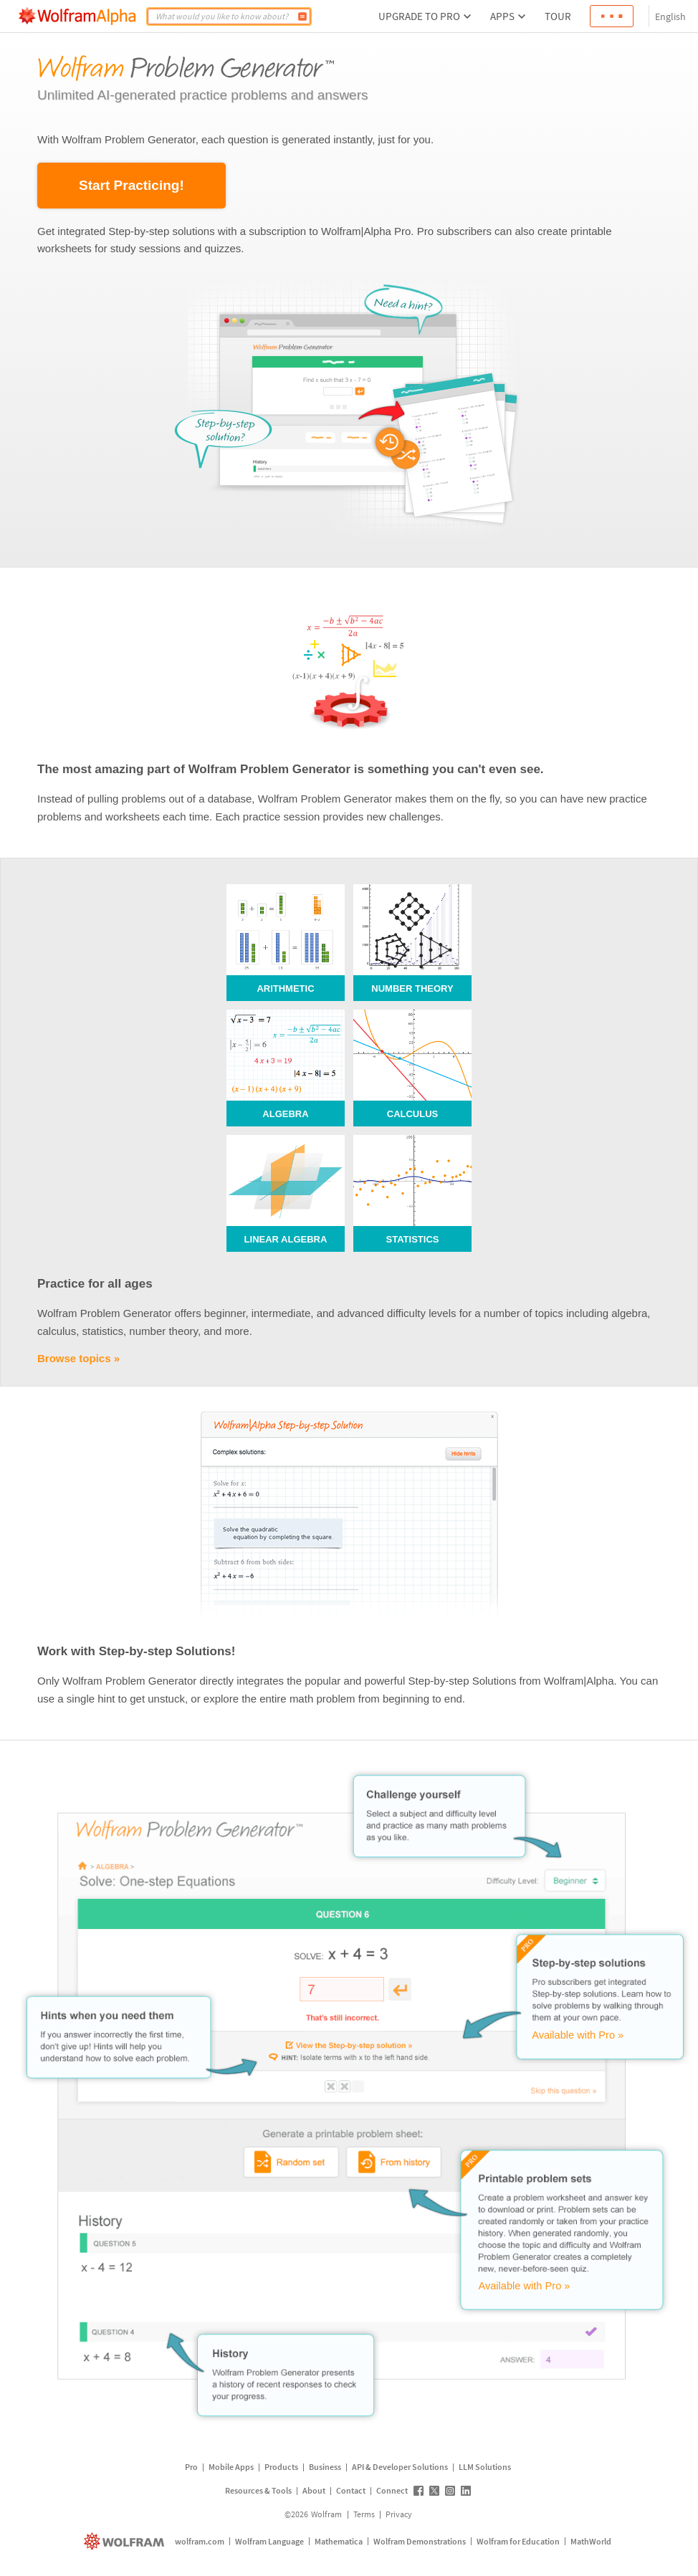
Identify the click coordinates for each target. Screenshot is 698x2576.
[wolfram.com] (126, 2541)
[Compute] (302, 16)
